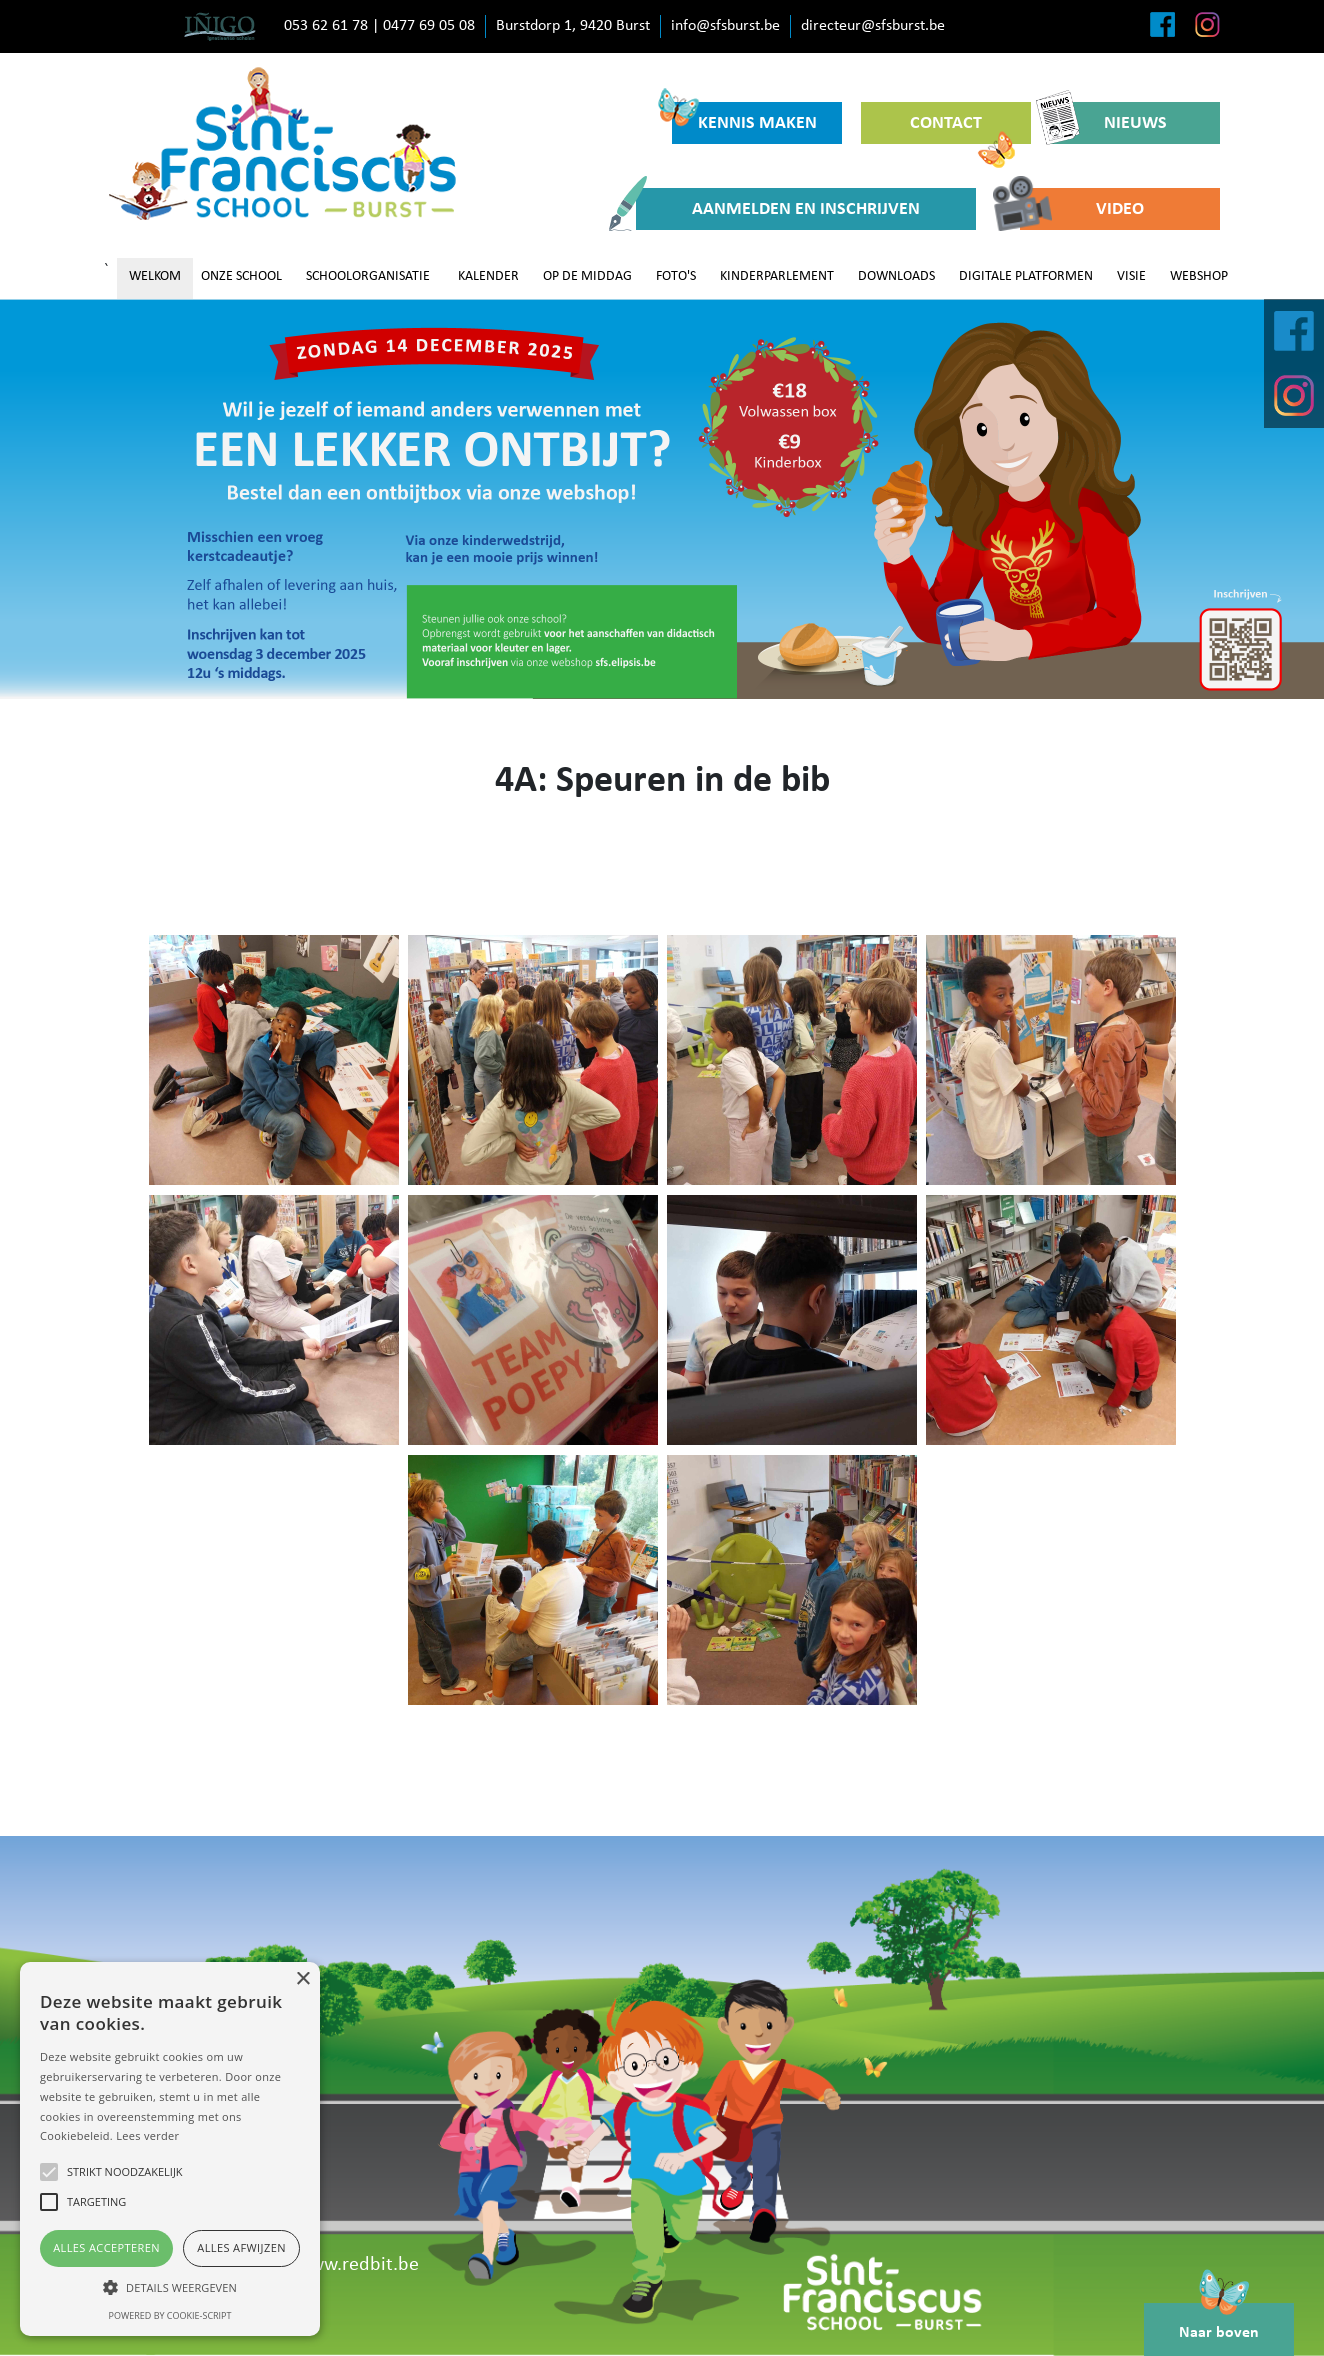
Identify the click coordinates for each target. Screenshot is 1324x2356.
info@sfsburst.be (725, 26)
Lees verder (147, 2135)
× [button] (302, 1979)
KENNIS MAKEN (744, 117)
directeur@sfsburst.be (873, 26)
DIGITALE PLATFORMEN (1026, 276)
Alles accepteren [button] (106, 2247)
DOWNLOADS (896, 276)
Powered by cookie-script (170, 2315)
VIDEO (1082, 209)
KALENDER (488, 276)
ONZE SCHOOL (241, 276)
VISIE (1131, 276)
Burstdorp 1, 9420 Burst (573, 26)
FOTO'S (676, 276)
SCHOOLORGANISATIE (368, 276)
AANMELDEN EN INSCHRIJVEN (778, 209)
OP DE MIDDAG (587, 276)
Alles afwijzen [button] (241, 2247)
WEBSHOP (1199, 276)
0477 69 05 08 (429, 26)
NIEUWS (1108, 123)
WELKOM (155, 276)
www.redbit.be (357, 2265)
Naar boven (1219, 2322)
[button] (170, 2287)
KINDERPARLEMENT (777, 276)
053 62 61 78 (326, 26)
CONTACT (962, 129)
